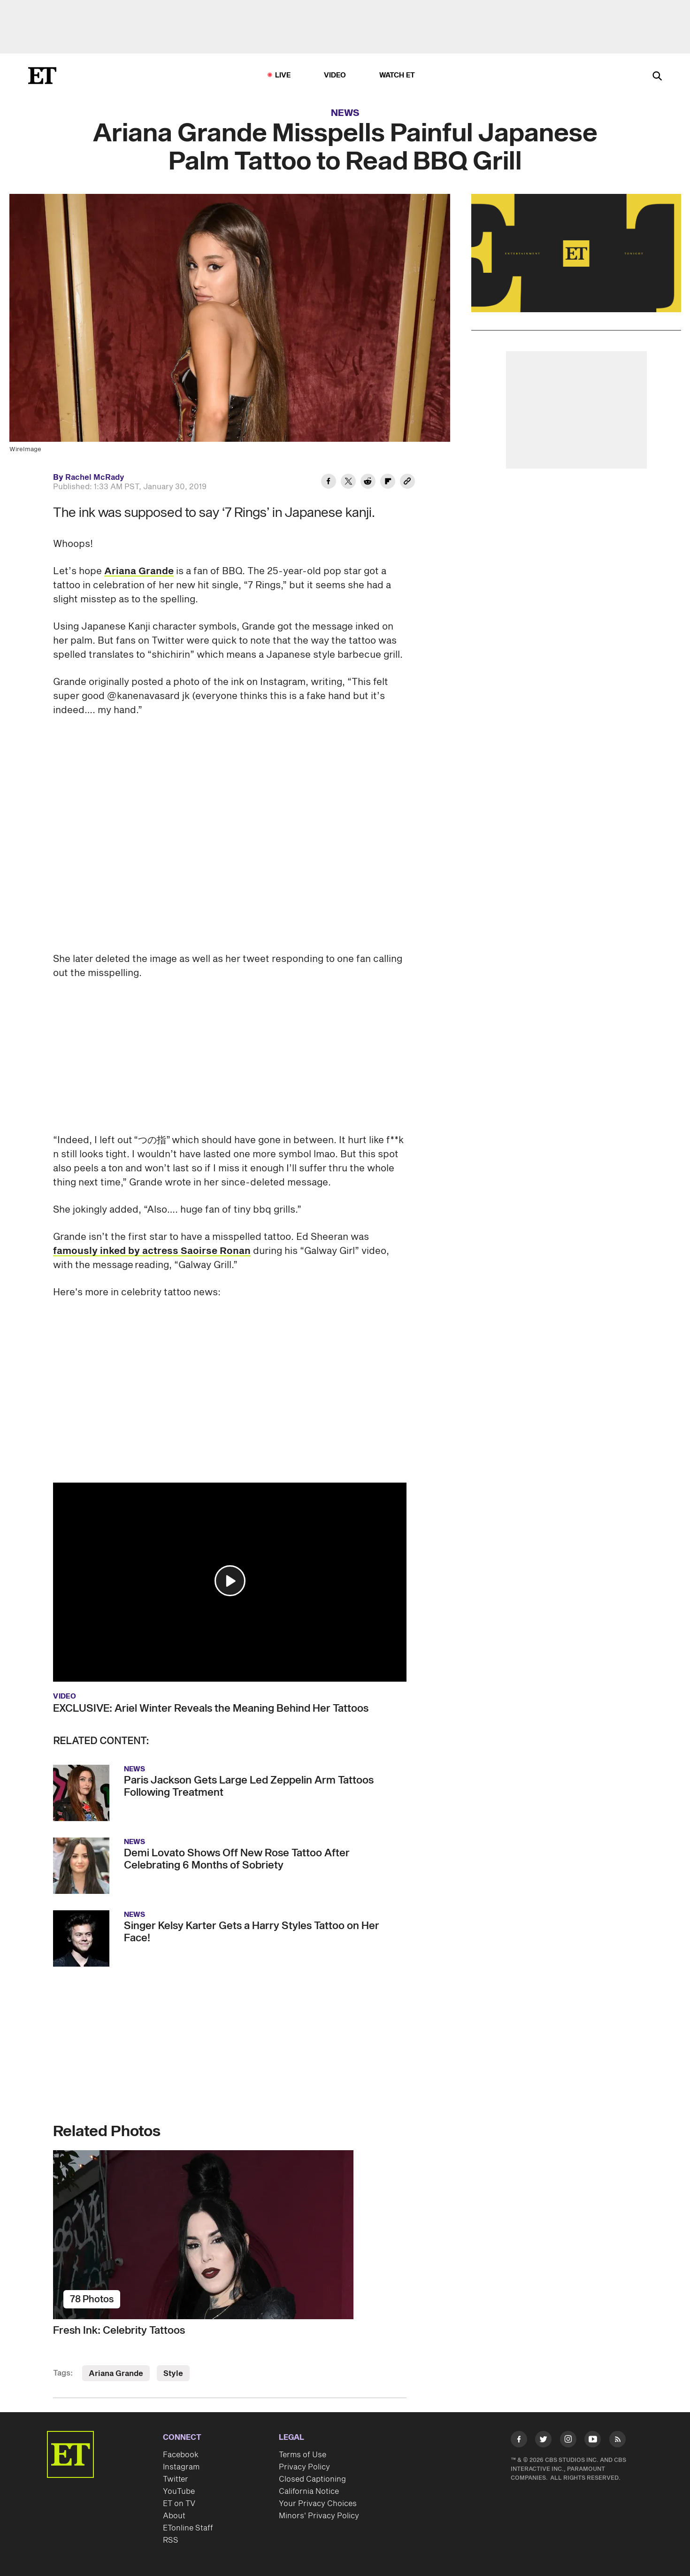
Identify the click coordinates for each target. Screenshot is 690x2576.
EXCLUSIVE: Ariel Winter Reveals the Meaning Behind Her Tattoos (210, 1708)
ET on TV (179, 2503)
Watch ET (397, 75)
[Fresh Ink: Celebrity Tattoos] (229, 2234)
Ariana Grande (139, 571)
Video (335, 75)
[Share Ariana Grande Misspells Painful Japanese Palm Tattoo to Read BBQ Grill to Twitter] (348, 482)
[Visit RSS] (617, 2441)
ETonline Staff (188, 2528)
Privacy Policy (304, 2467)
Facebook (181, 2455)
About (174, 2516)
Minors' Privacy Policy (319, 2516)
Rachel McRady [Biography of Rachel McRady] (94, 477)
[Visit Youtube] (592, 2441)
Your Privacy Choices (318, 2503)
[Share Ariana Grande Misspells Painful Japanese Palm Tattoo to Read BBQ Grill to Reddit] (368, 482)
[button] (230, 1580)
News (345, 113)
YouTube (179, 2491)
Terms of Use (302, 2455)
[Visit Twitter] (543, 2441)
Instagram (181, 2467)
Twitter (175, 2479)
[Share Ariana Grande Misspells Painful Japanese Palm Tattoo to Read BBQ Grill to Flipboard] (387, 482)
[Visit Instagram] (568, 2441)
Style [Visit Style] (173, 2373)
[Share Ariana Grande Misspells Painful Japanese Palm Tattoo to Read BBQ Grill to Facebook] (328, 482)
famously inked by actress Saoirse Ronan (152, 1251)
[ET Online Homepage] (42, 75)
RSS (170, 2540)
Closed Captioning (312, 2479)
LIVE (283, 75)
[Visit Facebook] (519, 2441)
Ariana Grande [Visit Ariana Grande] (116, 2373)
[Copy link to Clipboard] (407, 482)
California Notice (309, 2491)
